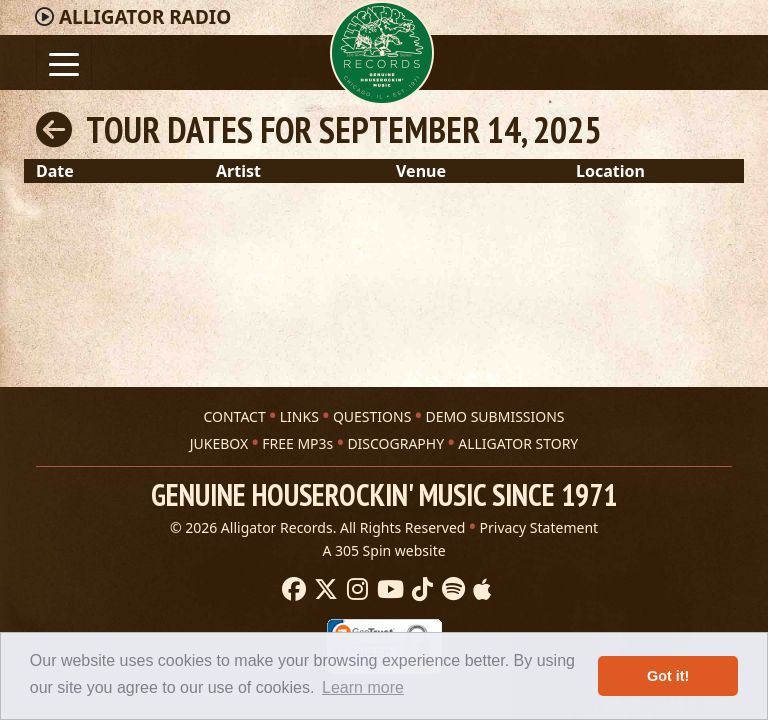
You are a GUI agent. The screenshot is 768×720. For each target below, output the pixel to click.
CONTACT (234, 416)
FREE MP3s (297, 443)
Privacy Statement (539, 527)
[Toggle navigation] (64, 62)
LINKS (299, 416)
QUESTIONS (372, 416)
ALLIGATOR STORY (518, 443)
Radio (145, 17)
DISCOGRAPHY (395, 443)
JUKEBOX (219, 443)
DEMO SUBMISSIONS (494, 416)
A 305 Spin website (383, 550)
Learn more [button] (363, 687)
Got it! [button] (668, 676)
